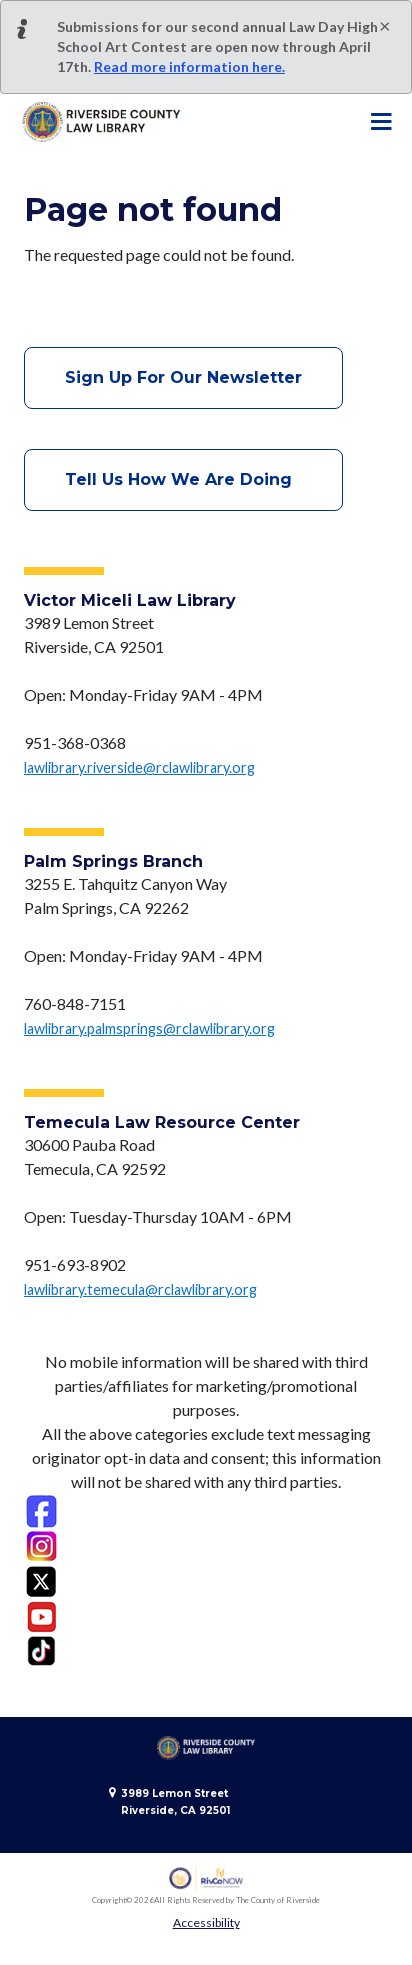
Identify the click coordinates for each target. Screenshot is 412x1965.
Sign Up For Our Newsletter (183, 377)
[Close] (385, 25)
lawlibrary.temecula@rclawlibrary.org (140, 1289)
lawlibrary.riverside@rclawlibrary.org (139, 767)
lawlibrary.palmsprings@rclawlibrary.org (149, 1028)
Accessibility (206, 1922)
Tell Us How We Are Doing (183, 479)
